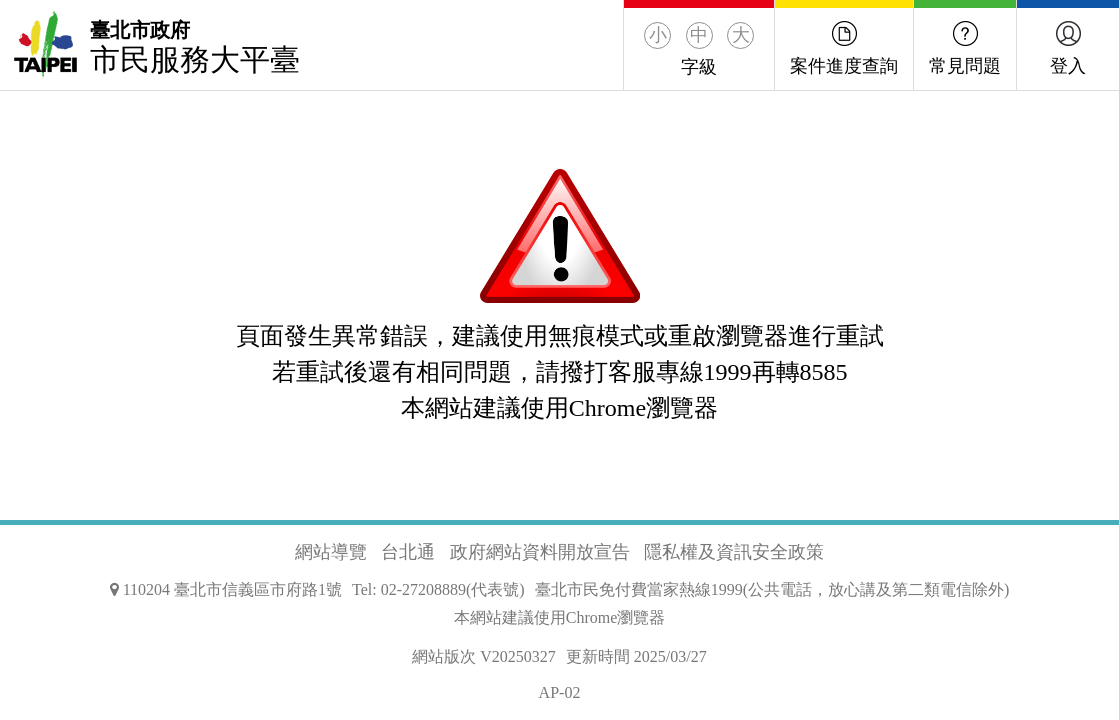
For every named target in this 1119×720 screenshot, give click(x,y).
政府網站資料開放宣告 (540, 552)
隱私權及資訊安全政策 (734, 552)
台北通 (408, 552)
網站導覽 (331, 552)
